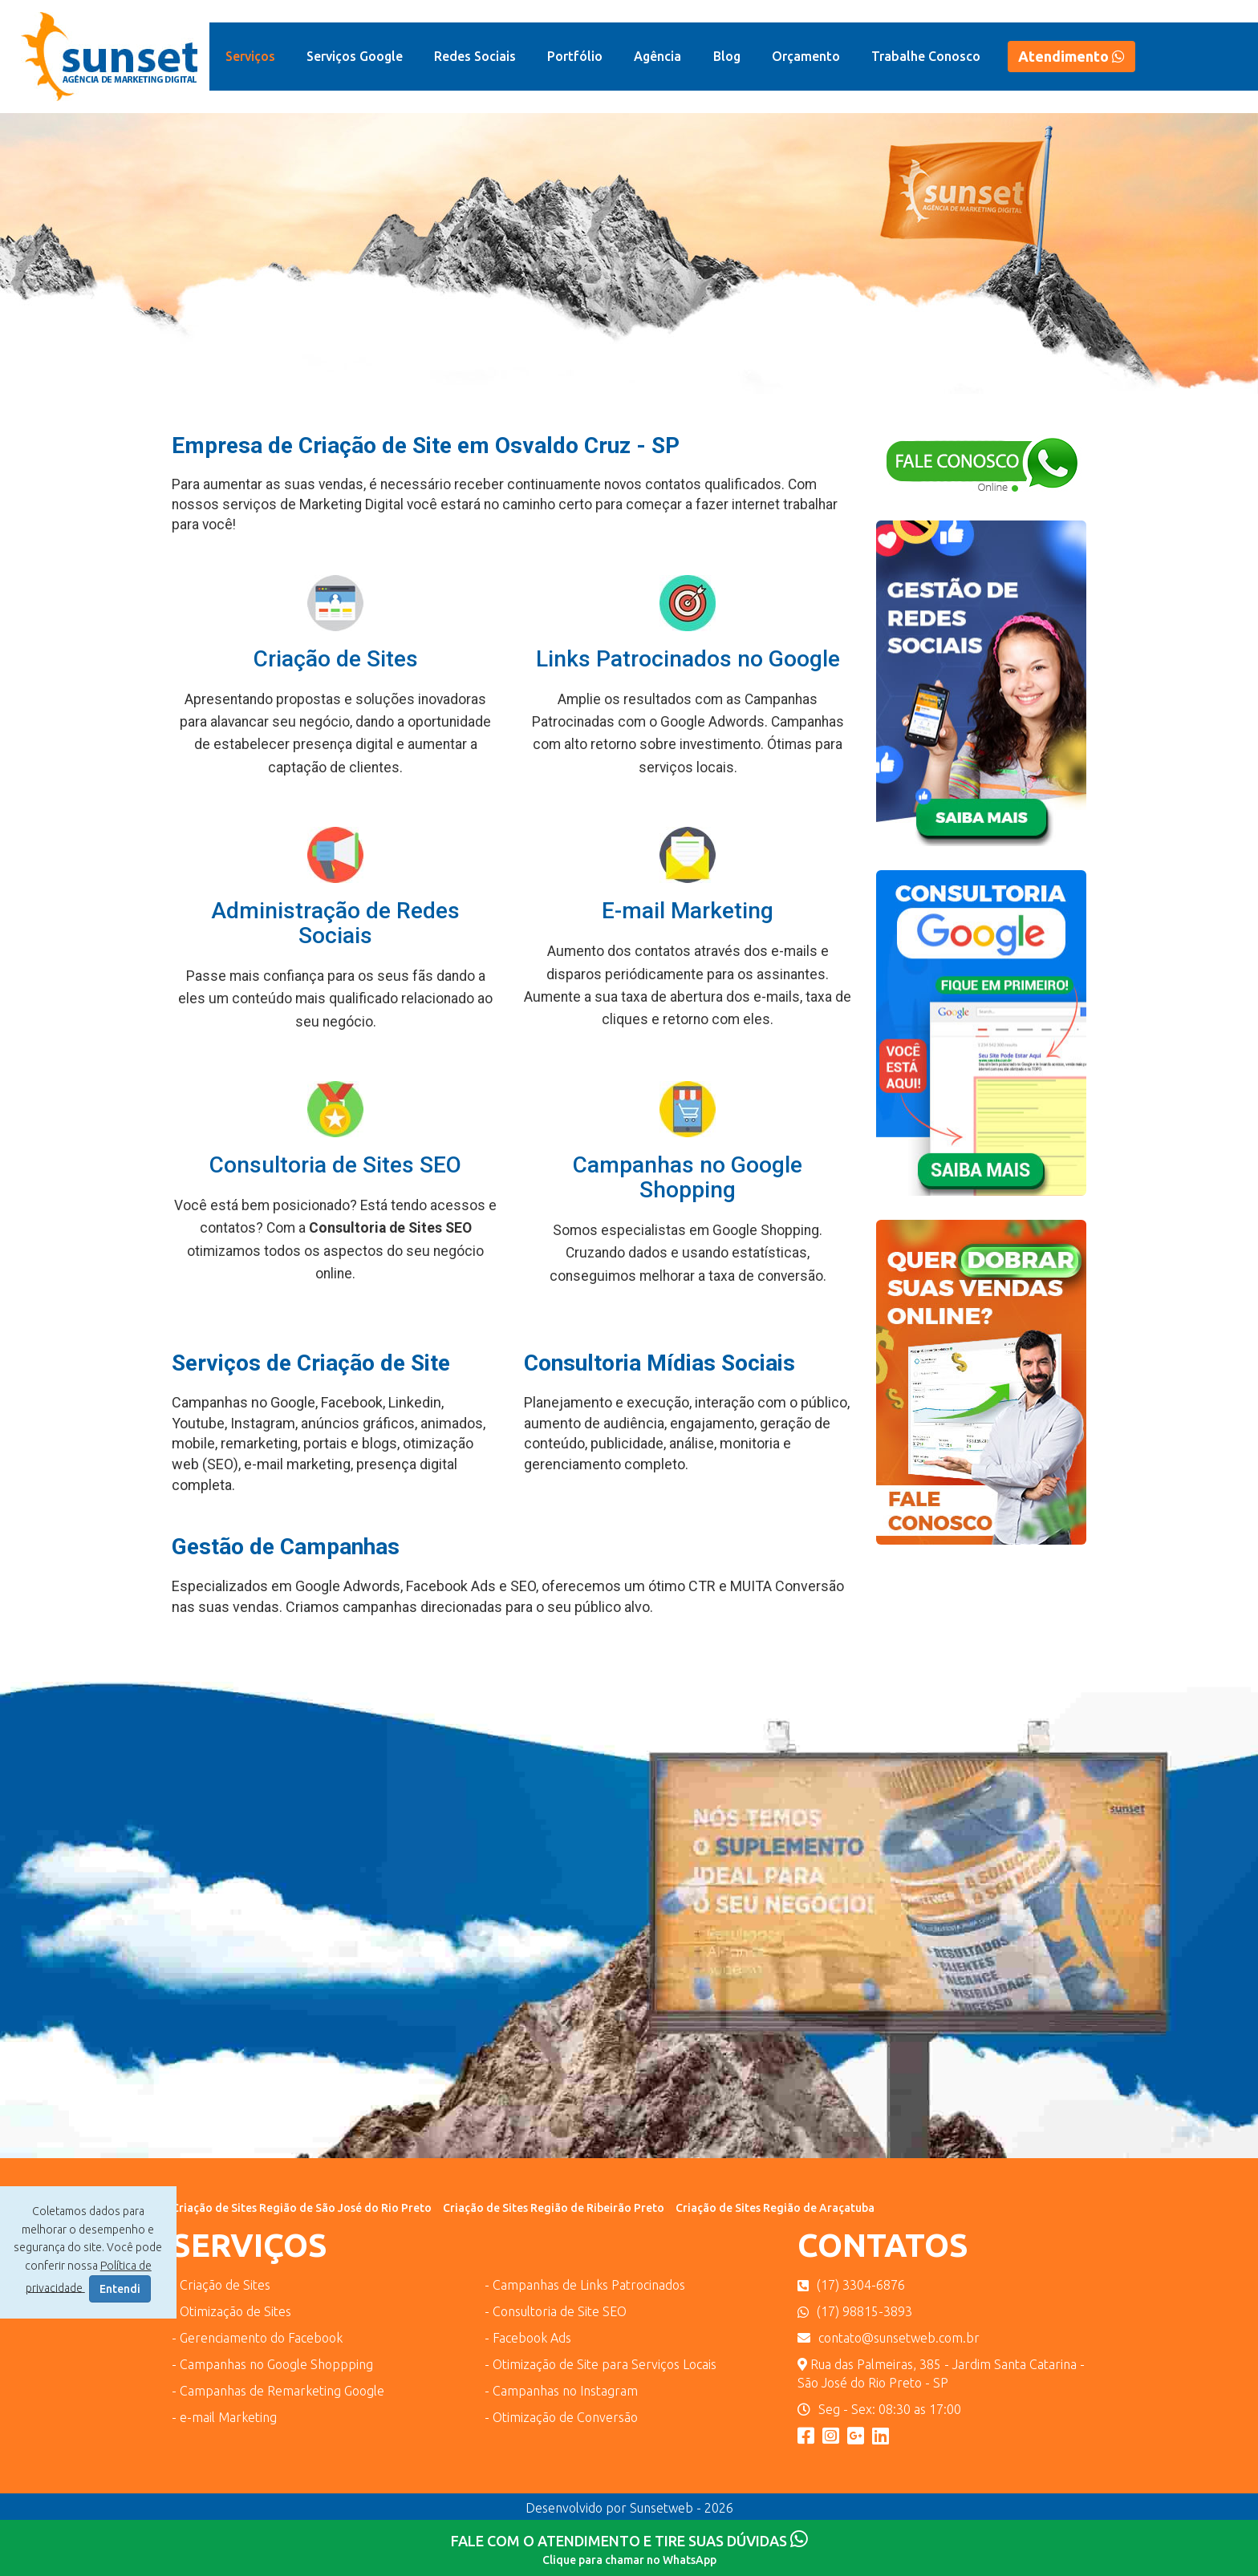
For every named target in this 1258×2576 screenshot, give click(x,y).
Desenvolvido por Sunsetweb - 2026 (629, 2508)
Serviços (250, 56)
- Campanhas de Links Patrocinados (585, 2285)
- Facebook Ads (528, 2338)
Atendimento (1071, 56)
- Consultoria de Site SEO (556, 2311)
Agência (657, 56)
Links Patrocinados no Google (688, 659)
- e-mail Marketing (224, 2417)
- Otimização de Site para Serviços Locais (600, 2364)
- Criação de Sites (221, 2285)
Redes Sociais (475, 56)
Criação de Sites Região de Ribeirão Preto (553, 2207)
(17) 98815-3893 (854, 2311)
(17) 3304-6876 (851, 2285)
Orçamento (806, 56)
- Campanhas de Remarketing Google (278, 2391)
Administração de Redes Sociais (335, 923)
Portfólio (575, 56)
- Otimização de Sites (231, 2311)
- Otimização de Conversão (561, 2417)
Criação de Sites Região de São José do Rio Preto (302, 2207)
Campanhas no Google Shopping (687, 1177)
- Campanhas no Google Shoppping (272, 2364)
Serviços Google (354, 56)
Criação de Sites (336, 659)
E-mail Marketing (687, 910)
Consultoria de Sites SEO (335, 1165)
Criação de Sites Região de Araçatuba (775, 2207)
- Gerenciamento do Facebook (257, 2338)
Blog (727, 56)
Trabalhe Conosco (925, 56)
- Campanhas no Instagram (561, 2391)
